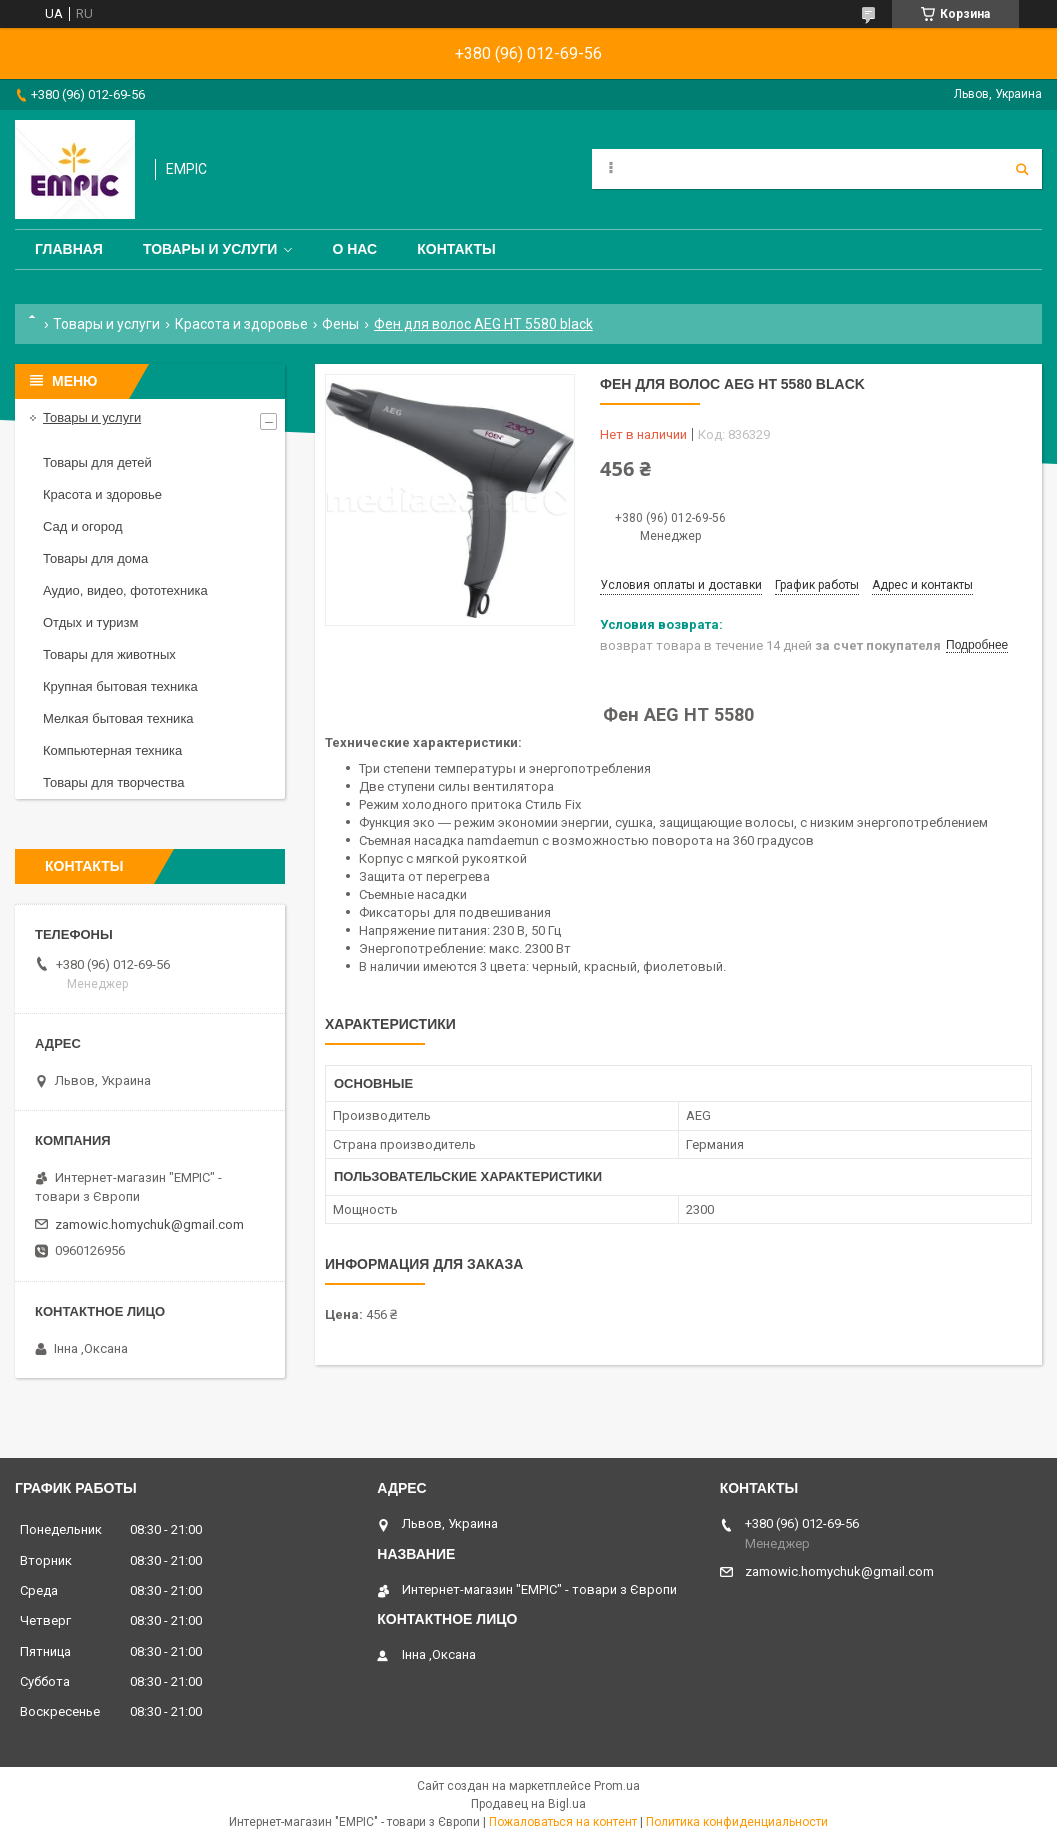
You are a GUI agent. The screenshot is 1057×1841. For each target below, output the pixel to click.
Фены (340, 324)
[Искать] (1022, 169)
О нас (354, 249)
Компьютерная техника (112, 750)
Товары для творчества (114, 782)
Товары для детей (97, 462)
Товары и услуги (210, 249)
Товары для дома (95, 558)
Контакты (456, 249)
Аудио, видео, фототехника (125, 590)
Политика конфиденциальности (737, 1822)
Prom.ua (617, 1786)
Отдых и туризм (90, 622)
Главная (69, 249)
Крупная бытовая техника (120, 686)
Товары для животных (109, 654)
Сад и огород (83, 526)
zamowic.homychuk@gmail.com (149, 1224)
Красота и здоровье (241, 324)
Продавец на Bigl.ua (528, 1804)
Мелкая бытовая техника (118, 718)
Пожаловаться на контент (563, 1822)
